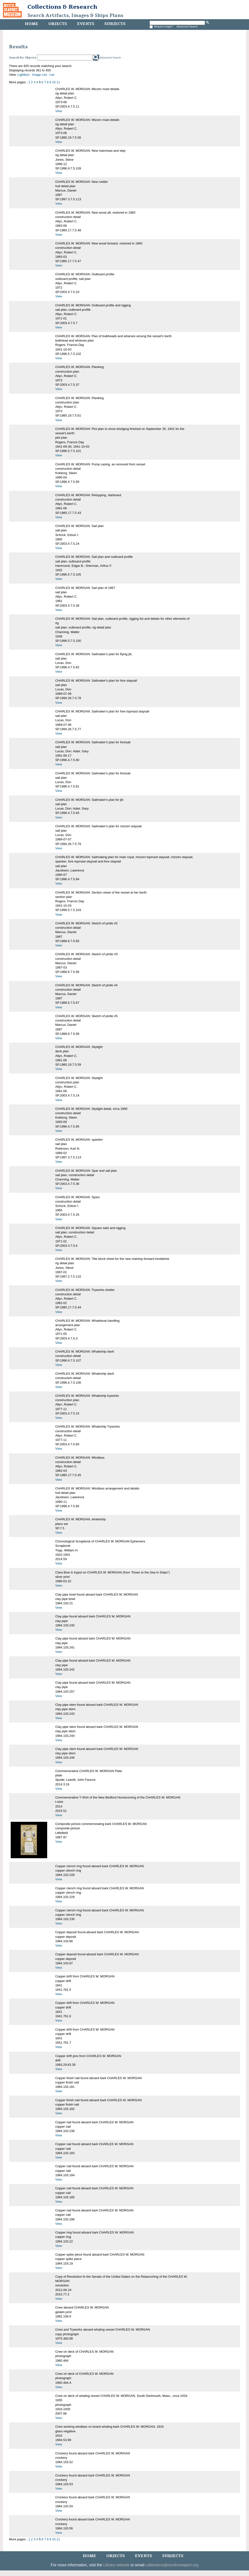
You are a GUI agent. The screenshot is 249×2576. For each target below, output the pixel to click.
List (51, 74)
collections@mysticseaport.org (171, 2565)
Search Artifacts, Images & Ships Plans (75, 15)
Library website (116, 2565)
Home (31, 23)
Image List (39, 74)
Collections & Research (62, 7)
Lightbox (23, 74)
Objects (57, 23)
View (58, 111)
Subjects (114, 23)
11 (58, 82)
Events (85, 23)
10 (53, 82)
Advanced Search (187, 26)
